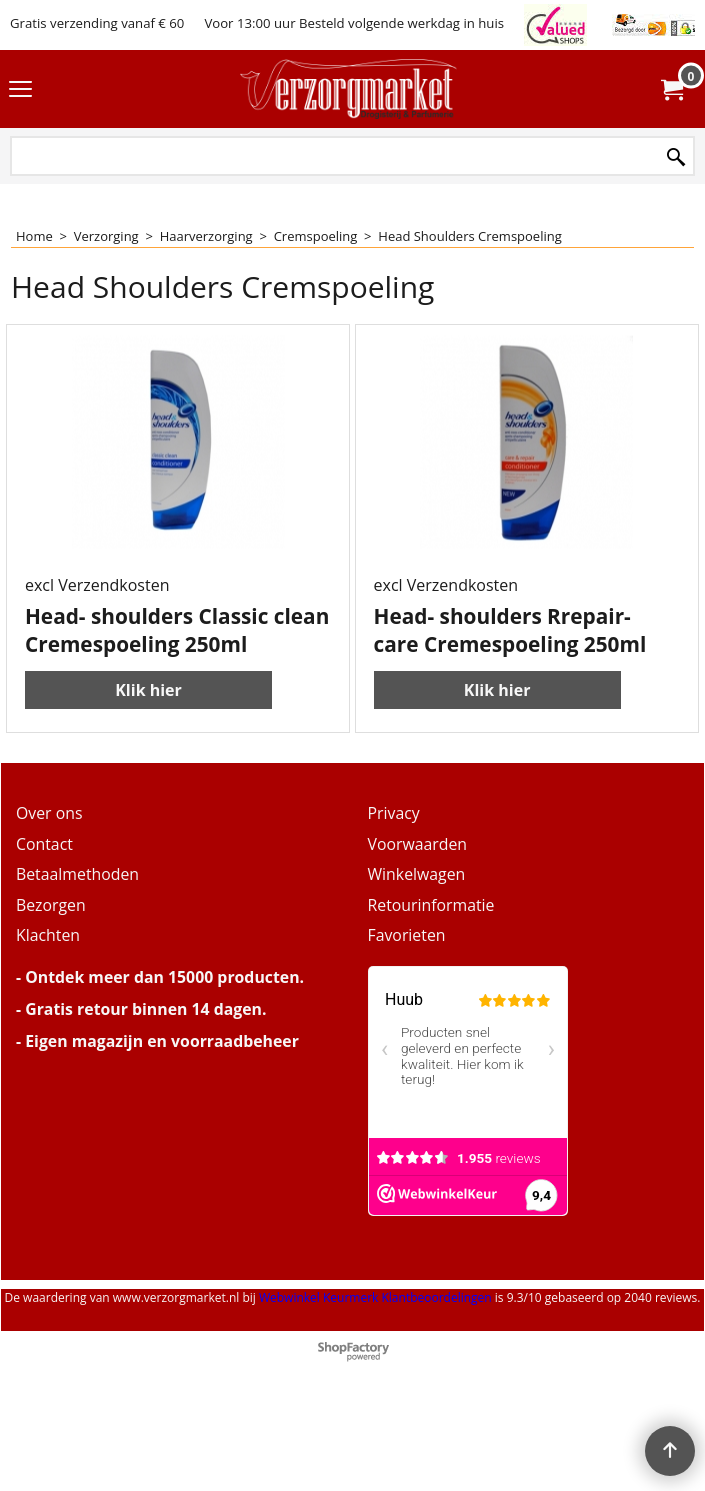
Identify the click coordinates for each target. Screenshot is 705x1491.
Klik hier (148, 737)
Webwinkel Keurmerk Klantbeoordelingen (375, 1344)
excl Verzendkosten (97, 632)
